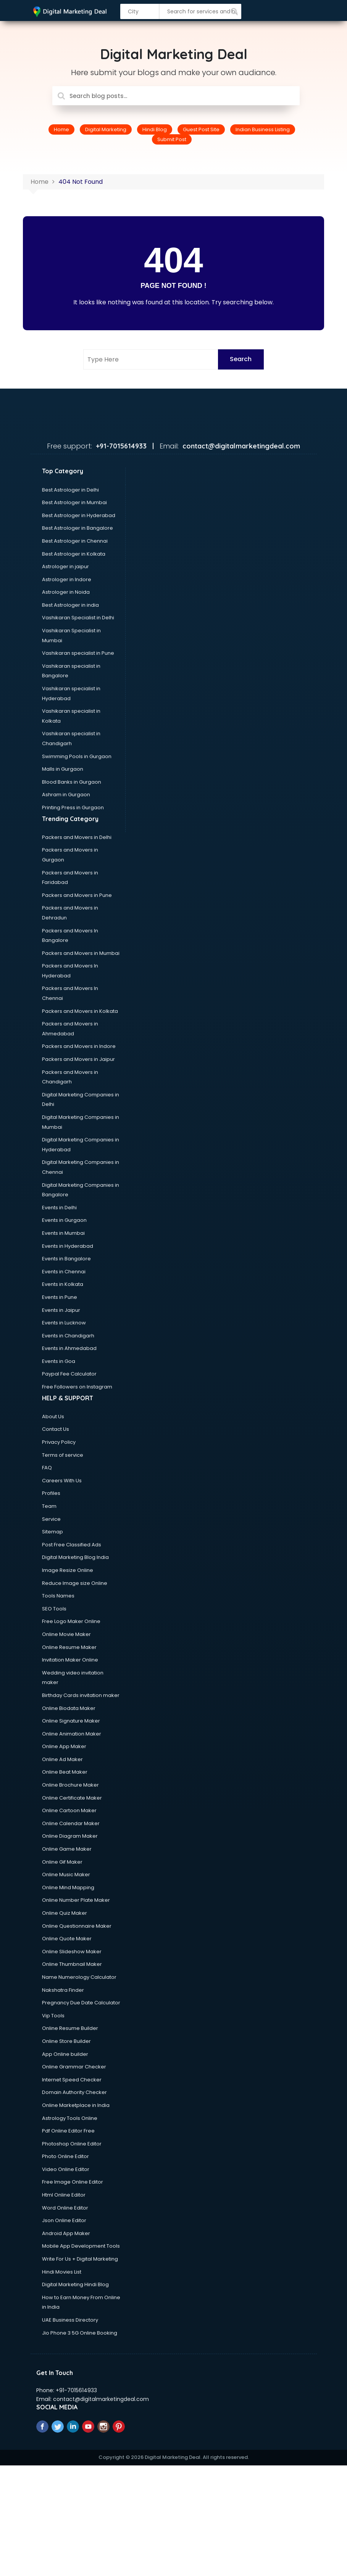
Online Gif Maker (62, 1862)
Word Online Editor (65, 2207)
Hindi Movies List (61, 2271)
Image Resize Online (67, 1570)
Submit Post (171, 139)
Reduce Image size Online (74, 1583)
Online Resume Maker (69, 1647)
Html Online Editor (64, 2194)
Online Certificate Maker (72, 1797)
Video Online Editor (65, 2169)
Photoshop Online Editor (72, 2143)
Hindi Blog (154, 129)
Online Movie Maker (66, 1634)
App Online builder (65, 2054)
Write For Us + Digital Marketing (80, 2259)
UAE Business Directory (70, 2320)
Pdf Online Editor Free (68, 2130)
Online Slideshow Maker (72, 1951)
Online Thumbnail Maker (72, 1964)
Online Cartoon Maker (69, 1810)
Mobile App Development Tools (81, 2246)
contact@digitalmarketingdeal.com (101, 2399)
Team (49, 1506)
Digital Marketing (105, 129)
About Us (53, 1416)
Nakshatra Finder (63, 1990)
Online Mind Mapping (68, 1887)
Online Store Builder (66, 2041)
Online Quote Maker (67, 1938)
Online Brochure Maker (70, 1785)
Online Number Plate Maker (76, 1900)
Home (61, 129)
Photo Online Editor (65, 2156)
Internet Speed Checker (72, 2079)
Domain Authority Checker (74, 2092)
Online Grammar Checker (74, 2066)
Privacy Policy (59, 1442)
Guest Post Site (201, 129)
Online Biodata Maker (68, 1708)
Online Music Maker (66, 1874)
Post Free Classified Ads (71, 1544)
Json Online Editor (64, 2220)
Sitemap (52, 1531)
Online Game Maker (67, 1849)
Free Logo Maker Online (71, 1621)
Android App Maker (66, 2233)
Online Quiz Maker (64, 1913)
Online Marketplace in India (76, 2105)
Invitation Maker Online (70, 1659)
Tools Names (58, 1595)
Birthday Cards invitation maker (80, 1695)
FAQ (47, 1467)
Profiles (51, 1493)
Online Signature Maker (71, 1720)
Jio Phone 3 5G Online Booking (79, 2333)
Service (51, 1519)
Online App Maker (64, 1746)
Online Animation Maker (71, 1733)
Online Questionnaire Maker (76, 1926)
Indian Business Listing (263, 129)
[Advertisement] (173, 2518)
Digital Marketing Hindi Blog (75, 2284)
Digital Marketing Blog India (75, 1557)
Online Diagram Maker (70, 1836)
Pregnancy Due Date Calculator (81, 2002)
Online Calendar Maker (71, 1823)
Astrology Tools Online (69, 2118)
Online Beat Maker (64, 1772)
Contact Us (55, 1429)
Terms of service (62, 1455)
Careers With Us (62, 1480)
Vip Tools (53, 2015)
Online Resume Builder (70, 2028)
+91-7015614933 (76, 2390)
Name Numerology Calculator (79, 1977)
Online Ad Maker (62, 1759)
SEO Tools (54, 1608)
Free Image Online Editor (72, 2182)
